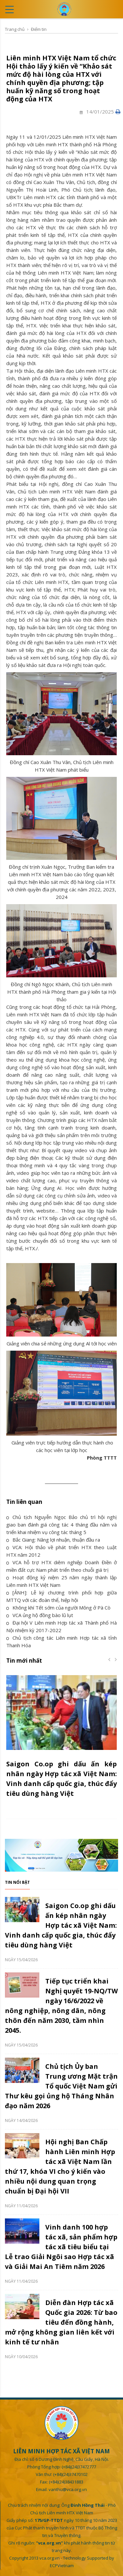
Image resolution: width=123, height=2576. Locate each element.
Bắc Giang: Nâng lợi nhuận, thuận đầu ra (53, 1539)
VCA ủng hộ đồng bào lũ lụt (39, 1615)
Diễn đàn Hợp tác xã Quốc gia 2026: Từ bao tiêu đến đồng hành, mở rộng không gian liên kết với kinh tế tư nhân (61, 2322)
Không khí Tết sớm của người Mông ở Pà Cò (58, 1607)
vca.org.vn (49, 2558)
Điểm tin (39, 29)
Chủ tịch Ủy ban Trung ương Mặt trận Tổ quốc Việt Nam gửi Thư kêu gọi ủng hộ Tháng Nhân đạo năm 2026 (61, 2086)
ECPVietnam (62, 2565)
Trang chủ (15, 29)
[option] (61, 1740)
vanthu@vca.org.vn (68, 2489)
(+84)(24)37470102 (70, 2474)
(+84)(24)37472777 (79, 2467)
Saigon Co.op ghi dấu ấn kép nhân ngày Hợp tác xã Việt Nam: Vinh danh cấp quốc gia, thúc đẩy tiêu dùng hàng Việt (61, 1925)
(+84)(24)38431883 (66, 2482)
